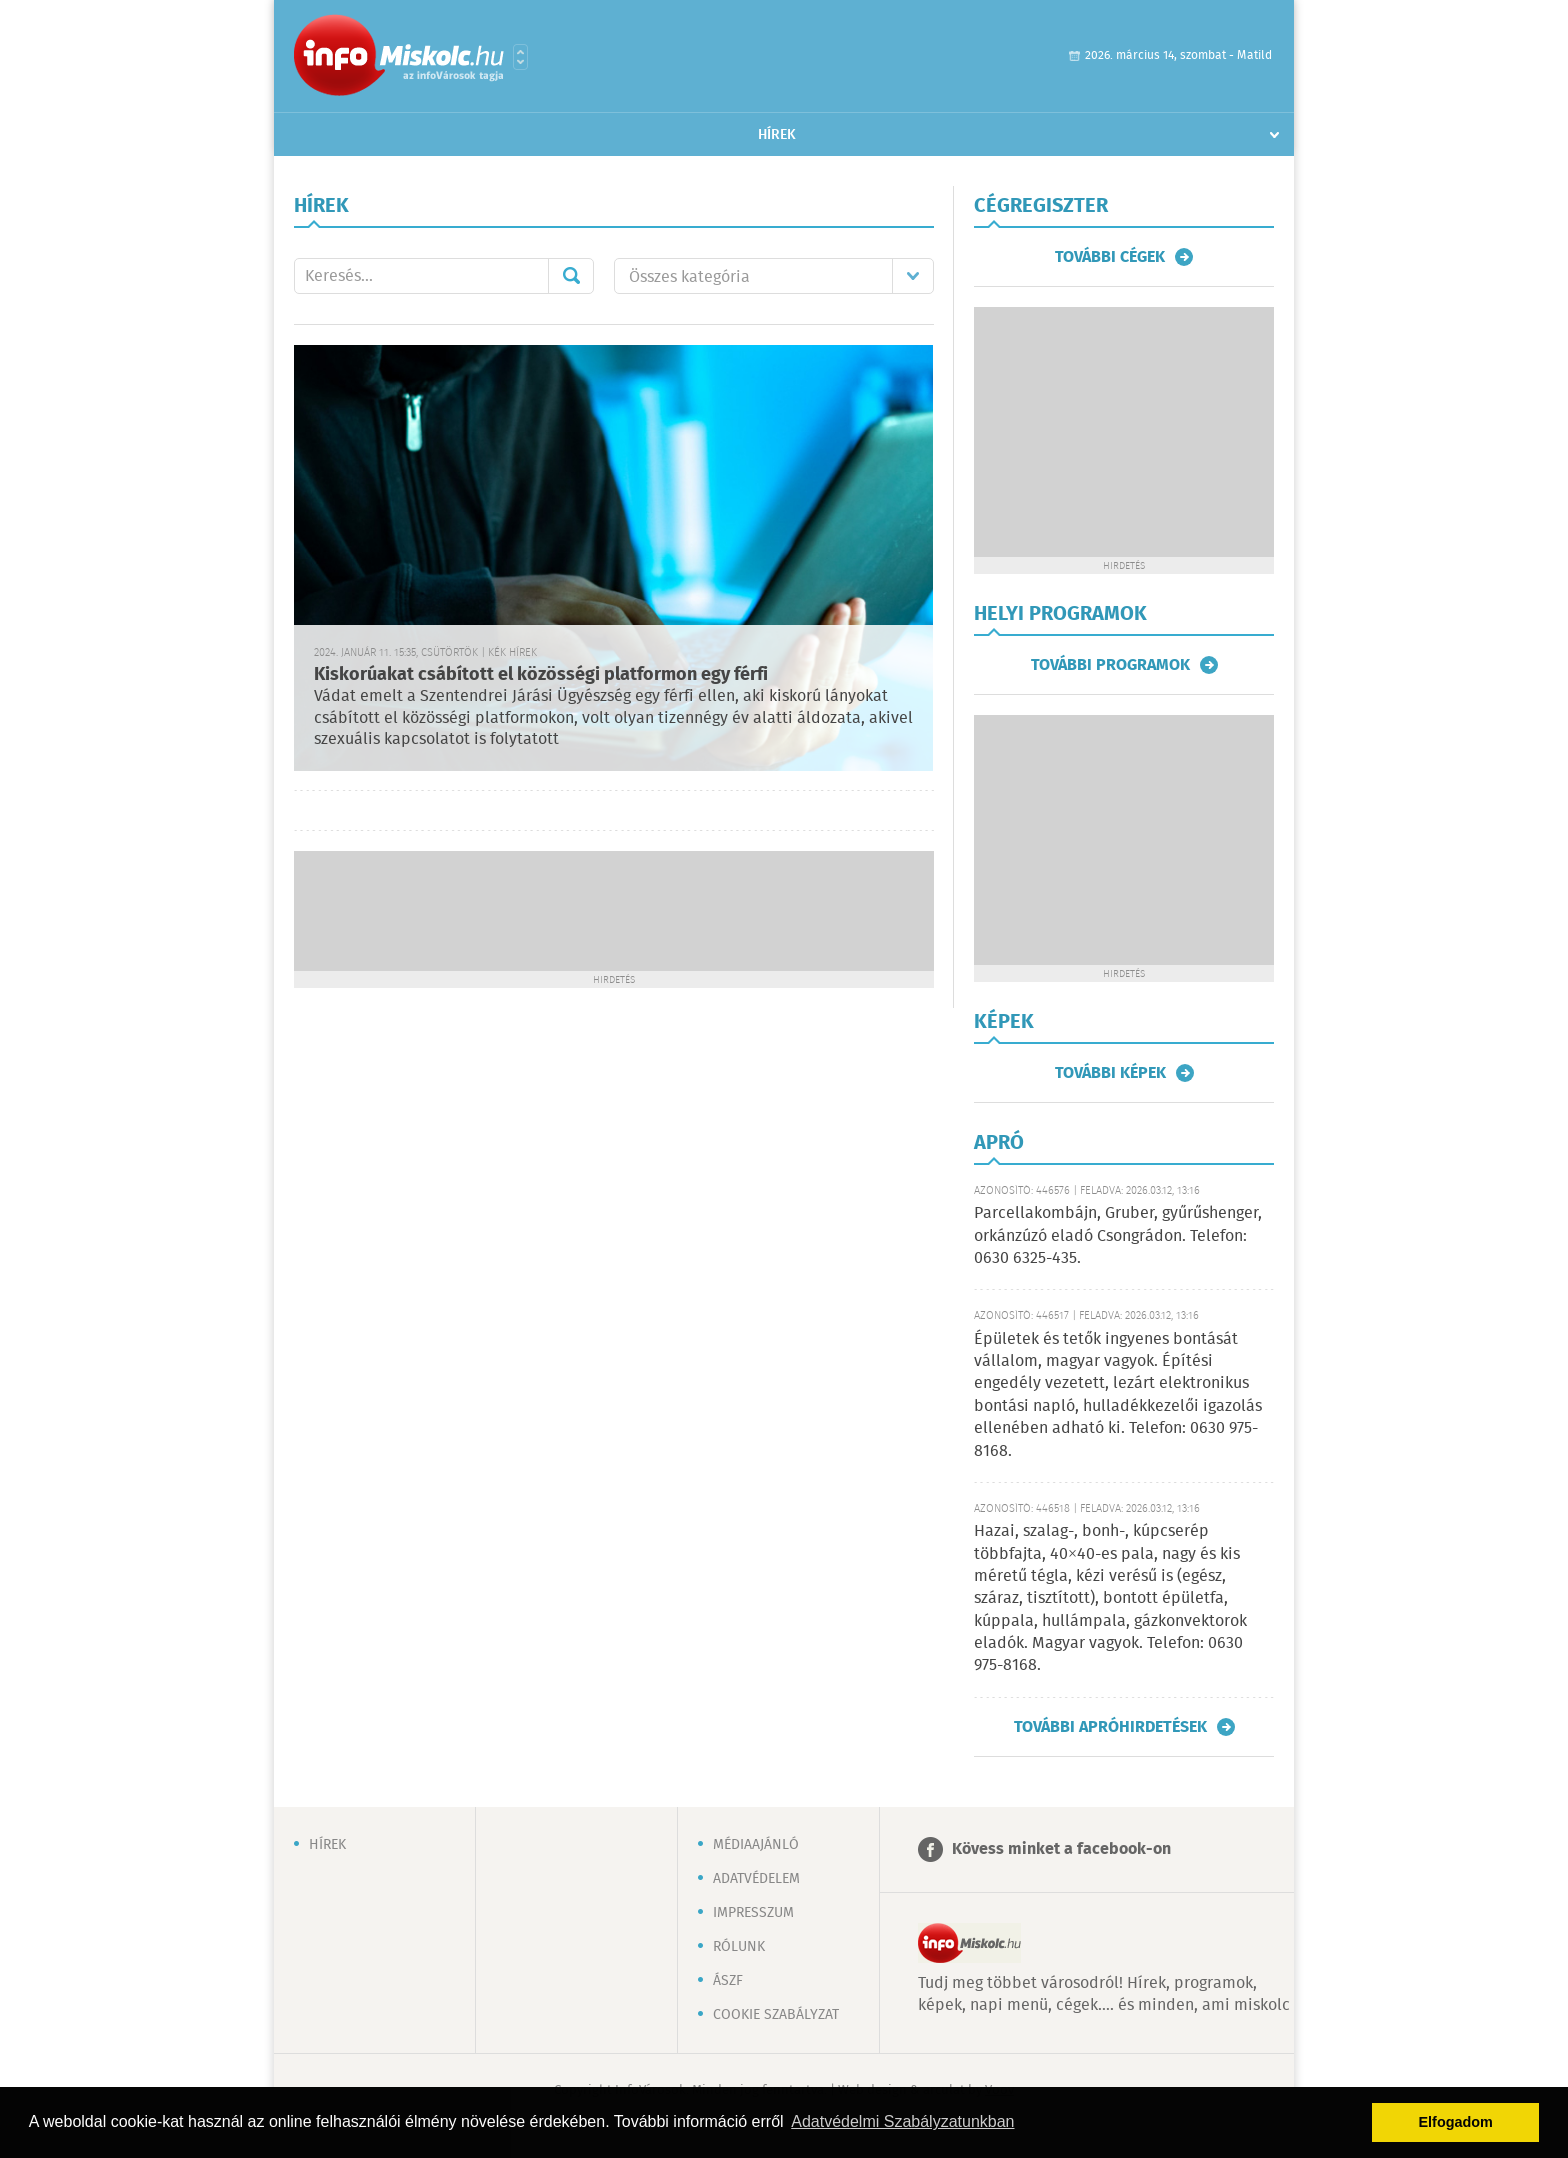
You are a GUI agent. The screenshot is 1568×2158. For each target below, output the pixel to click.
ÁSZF (728, 1981)
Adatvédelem (756, 1879)
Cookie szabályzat (776, 2015)
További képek (1110, 1073)
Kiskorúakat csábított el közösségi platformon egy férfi (541, 675)
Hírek (777, 135)
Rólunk (739, 1947)
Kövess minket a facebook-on (1061, 1849)
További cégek (1110, 257)
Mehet (571, 276)
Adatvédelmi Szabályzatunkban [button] (902, 2121)
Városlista (520, 57)
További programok (1110, 665)
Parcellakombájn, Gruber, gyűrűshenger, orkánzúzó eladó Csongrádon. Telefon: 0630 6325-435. (1118, 1236)
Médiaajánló (756, 1845)
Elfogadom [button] (1456, 2122)
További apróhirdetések (1110, 1727)
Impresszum (753, 1913)
